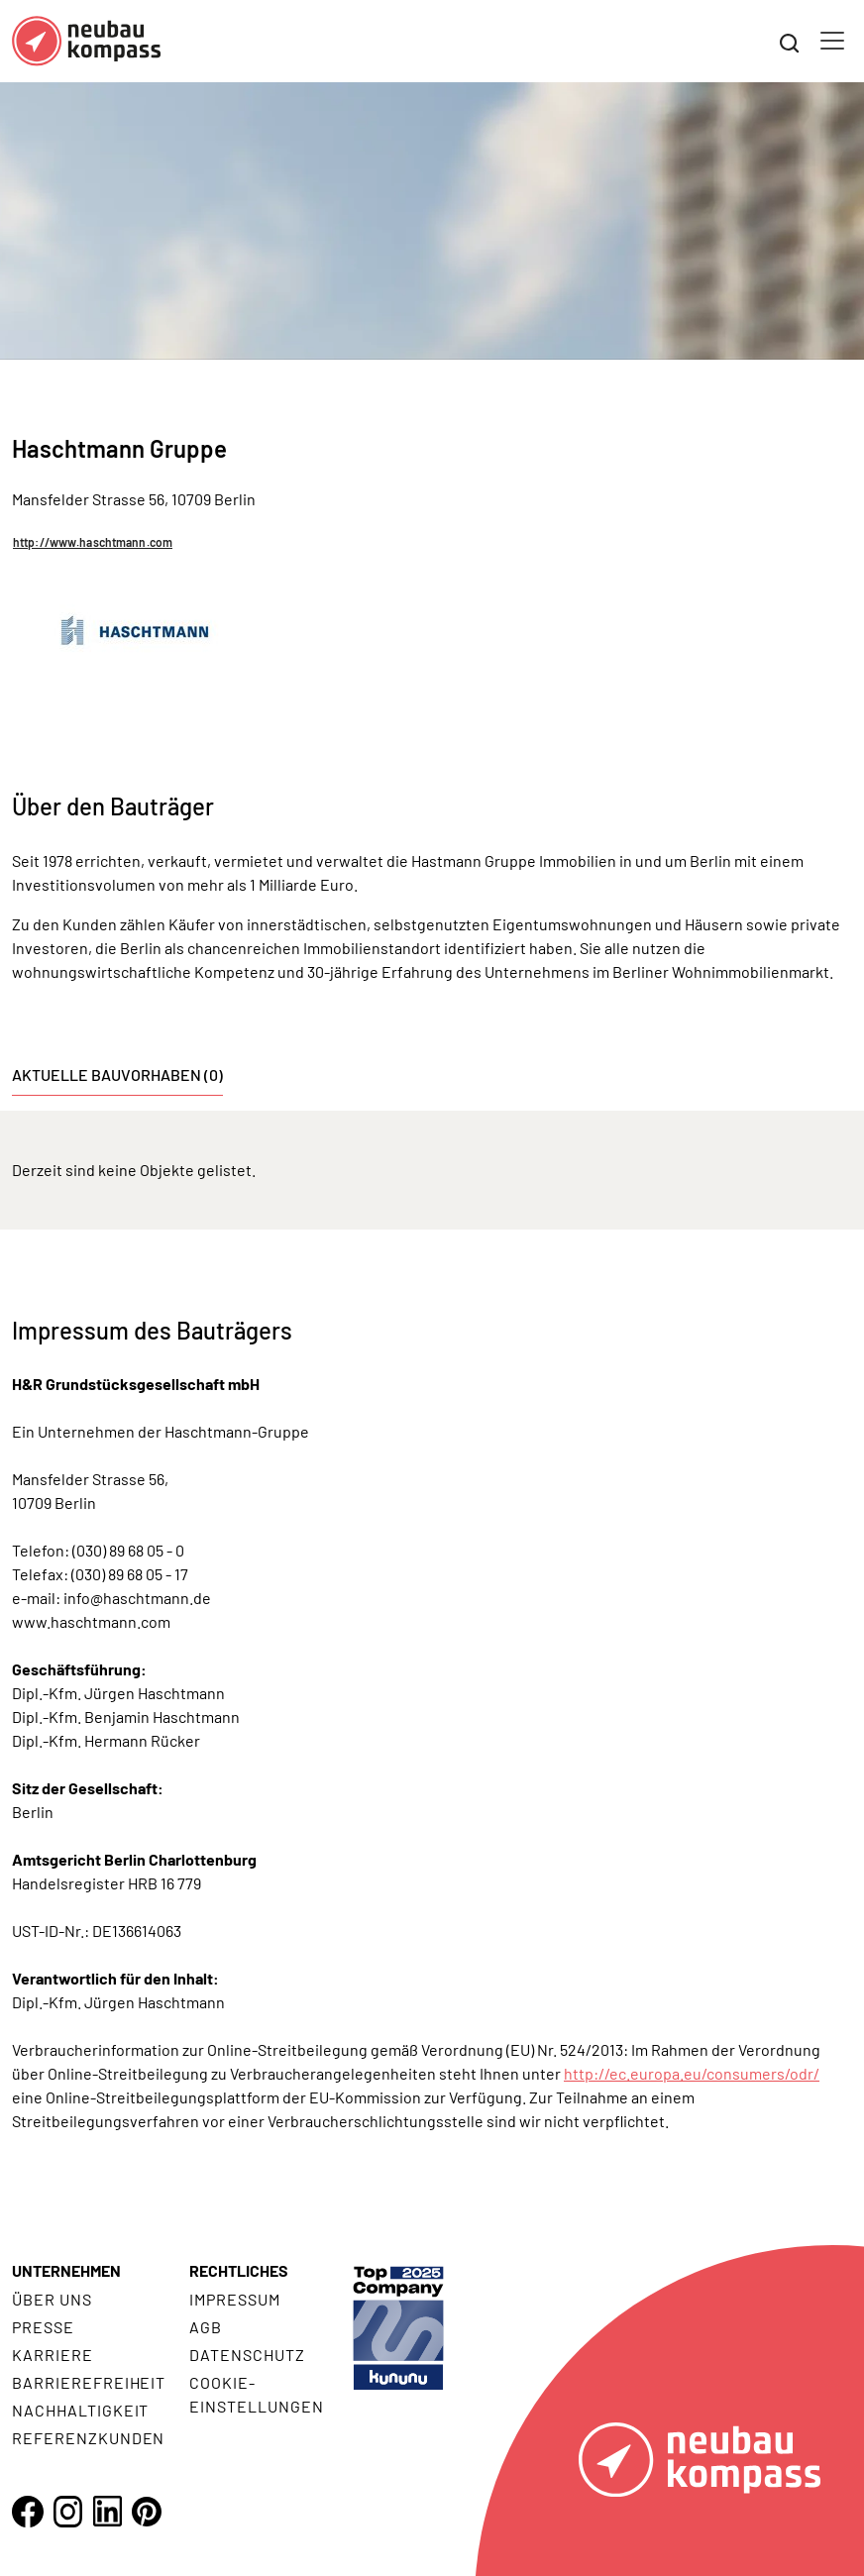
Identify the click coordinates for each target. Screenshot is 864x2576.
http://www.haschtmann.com (92, 542)
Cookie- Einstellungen (256, 2394)
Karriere (52, 2354)
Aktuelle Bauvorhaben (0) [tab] (117, 1074)
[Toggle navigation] (832, 40)
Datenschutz (247, 2354)
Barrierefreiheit (88, 2382)
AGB (205, 2326)
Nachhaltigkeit (80, 2410)
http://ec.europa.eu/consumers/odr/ (691, 2073)
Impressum (234, 2299)
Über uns (52, 2299)
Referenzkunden (88, 2437)
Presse (43, 2326)
